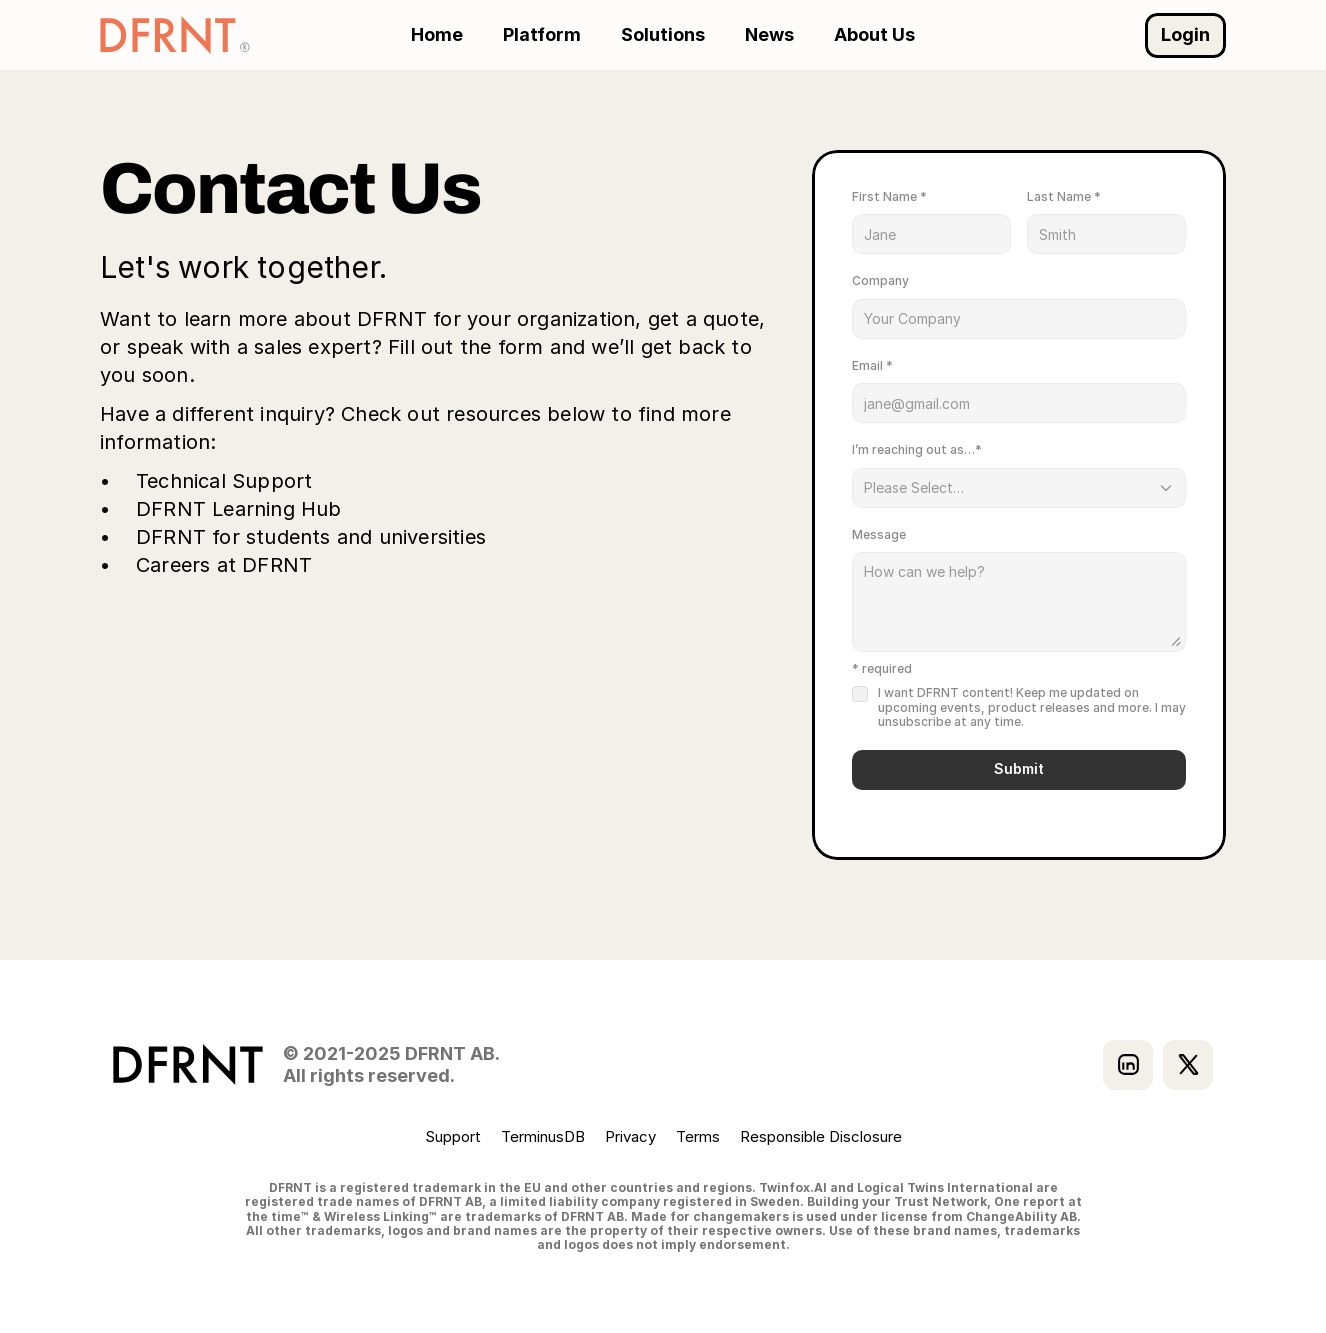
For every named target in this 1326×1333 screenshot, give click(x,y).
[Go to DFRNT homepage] (175, 35)
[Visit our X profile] (1188, 1065)
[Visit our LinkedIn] (1128, 1065)
